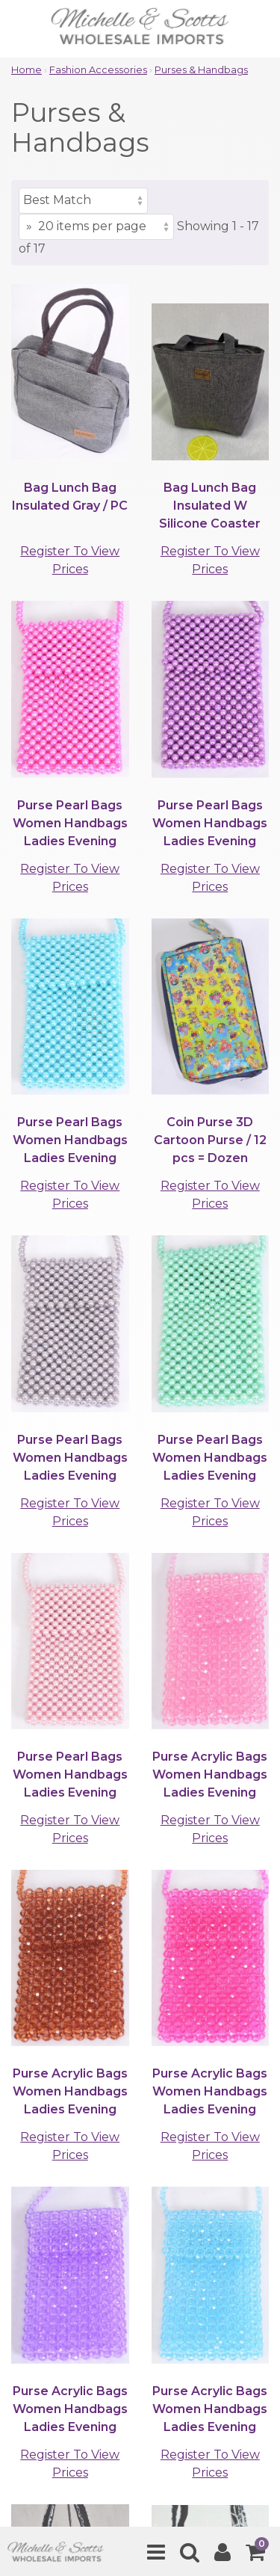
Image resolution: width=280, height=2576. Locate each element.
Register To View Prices (69, 560)
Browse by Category (75, 2310)
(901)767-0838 (152, 2061)
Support (38, 2363)
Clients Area (50, 2337)
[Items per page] (96, 227)
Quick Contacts (61, 2404)
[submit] (240, 2235)
